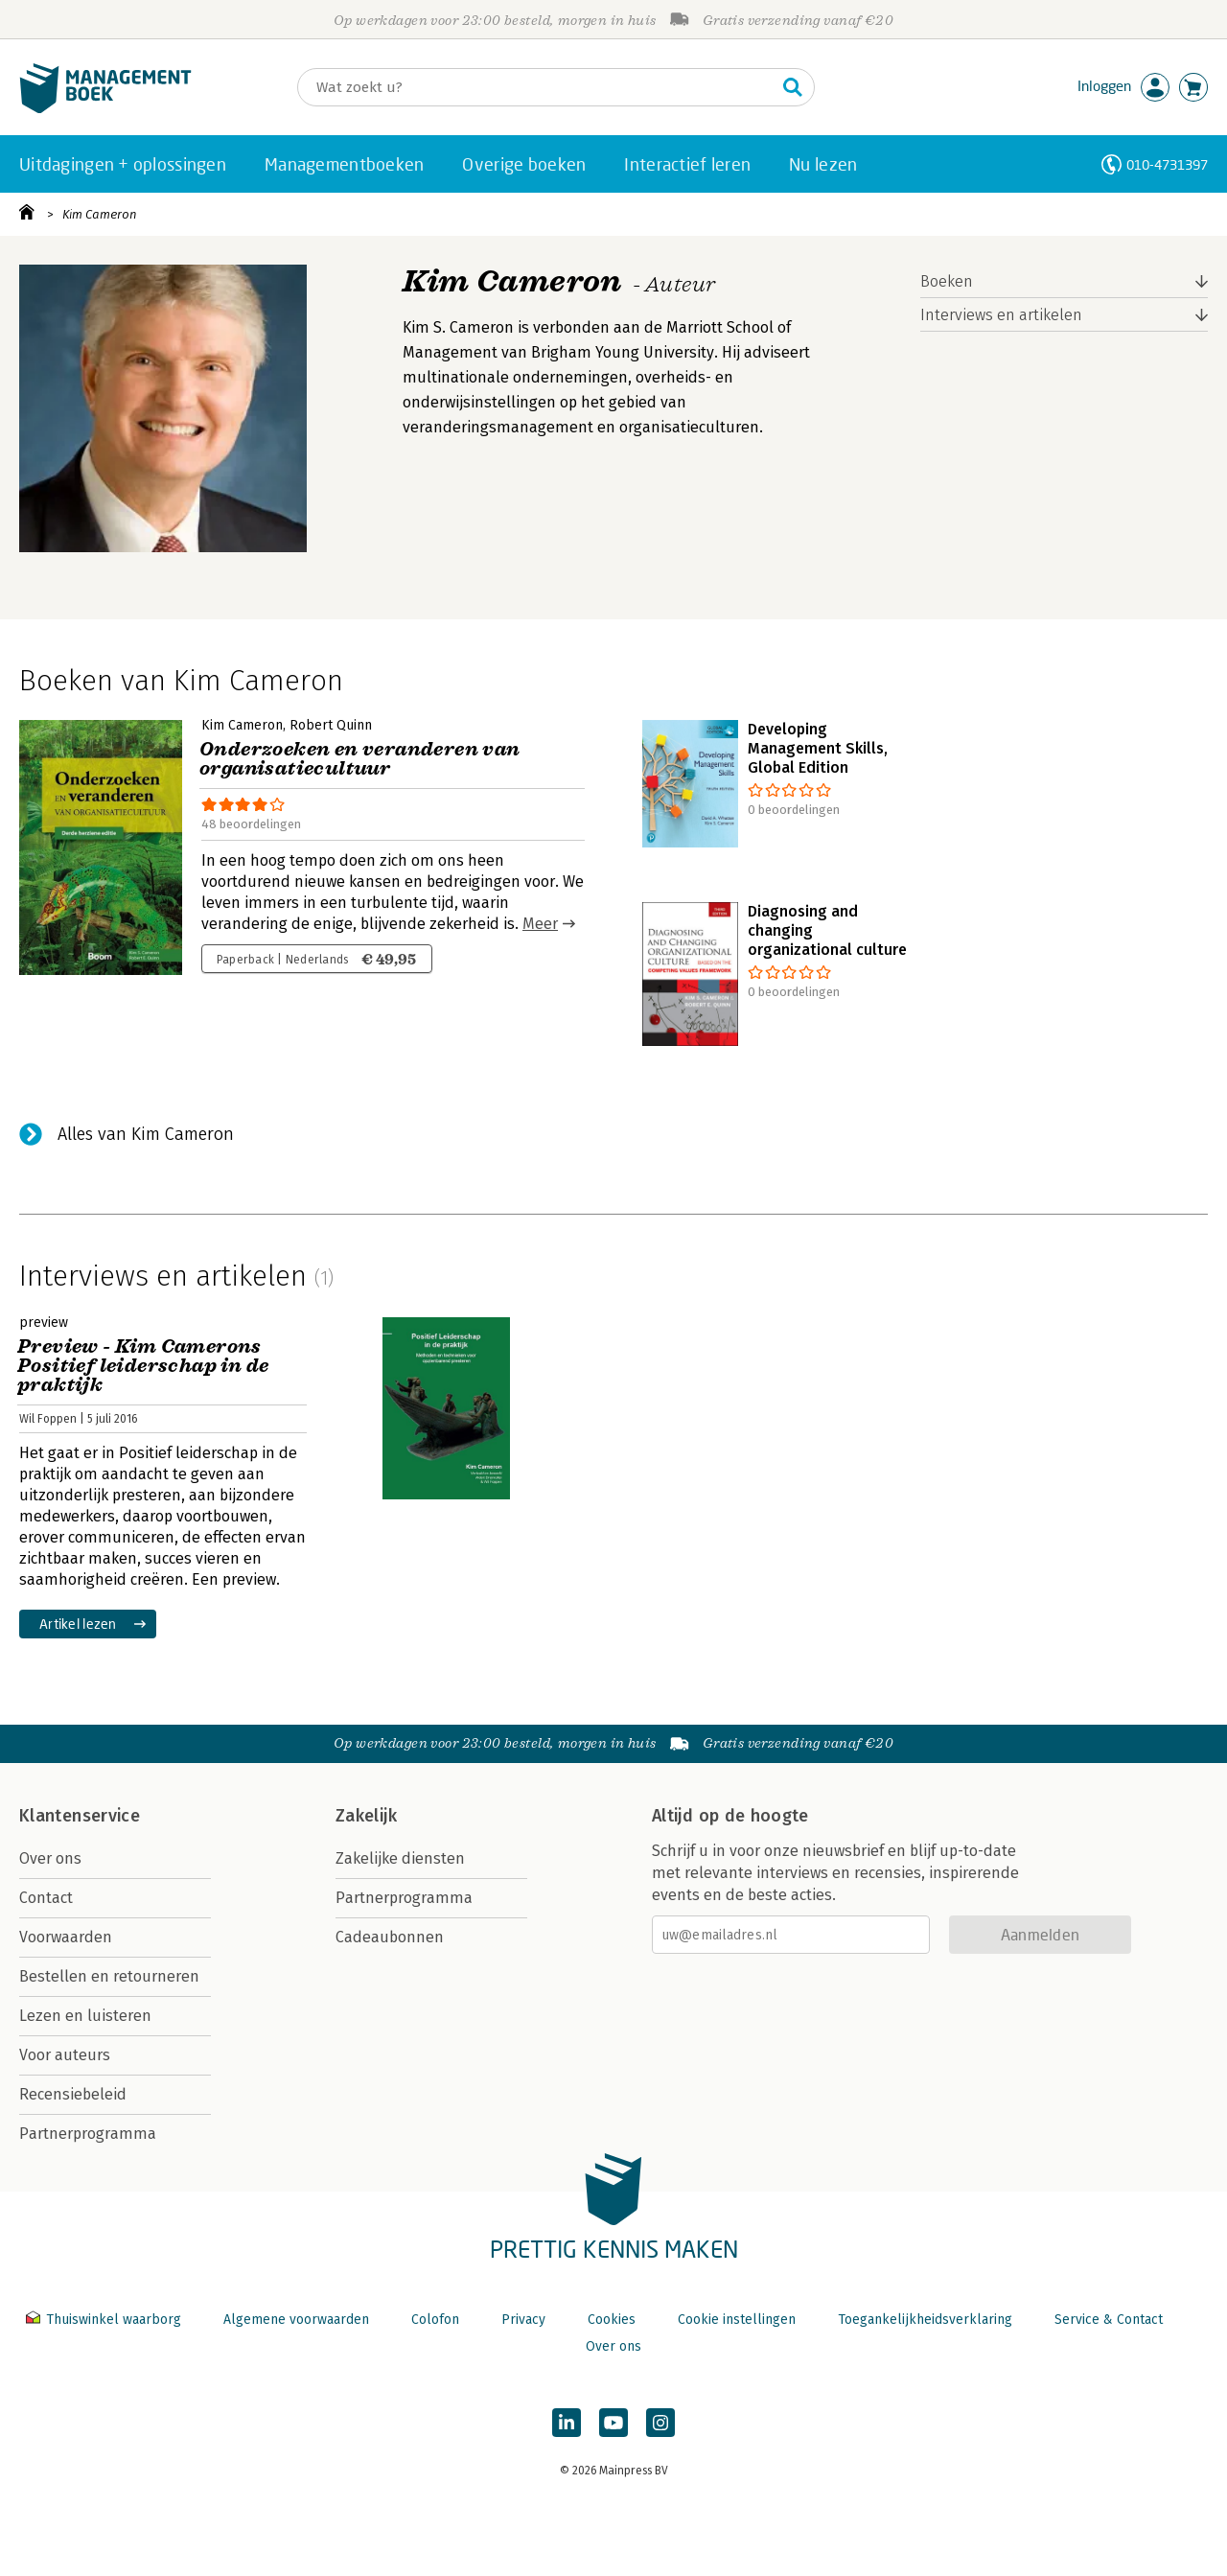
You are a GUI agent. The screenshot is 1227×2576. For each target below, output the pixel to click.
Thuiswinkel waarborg (105, 2319)
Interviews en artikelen (1001, 315)
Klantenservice (79, 1815)
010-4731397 (1167, 164)
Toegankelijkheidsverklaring (925, 2319)
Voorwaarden (65, 1937)
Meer (540, 924)
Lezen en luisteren (85, 2016)
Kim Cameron (99, 214)
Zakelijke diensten (400, 1858)
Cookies (612, 2319)
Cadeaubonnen (390, 1937)
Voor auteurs (64, 2055)
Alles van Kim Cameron (146, 1134)
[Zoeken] (536, 87)
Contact (46, 1898)
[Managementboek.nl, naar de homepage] (105, 109)
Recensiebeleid (73, 2094)
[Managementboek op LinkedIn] (566, 2422)
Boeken (946, 281)
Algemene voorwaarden (296, 2319)
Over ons (50, 1858)
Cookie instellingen (737, 2319)
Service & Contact (1108, 2319)
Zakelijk (366, 1815)
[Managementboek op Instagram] (660, 2422)
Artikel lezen (78, 1623)
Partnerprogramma (87, 2133)
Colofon (435, 2319)
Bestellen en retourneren (109, 1976)
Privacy (523, 2319)
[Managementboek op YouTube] (613, 2422)
